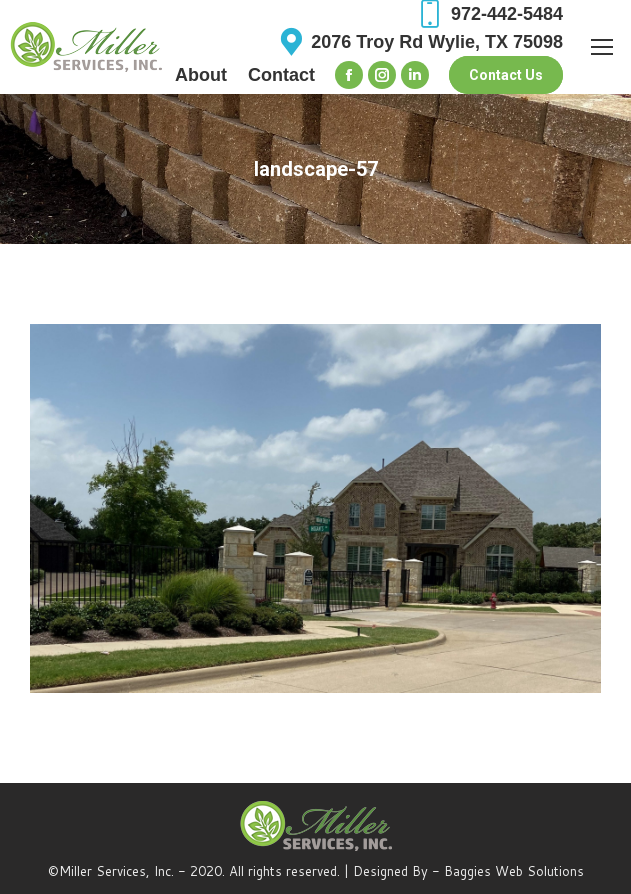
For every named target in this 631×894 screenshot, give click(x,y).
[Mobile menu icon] (602, 47)
